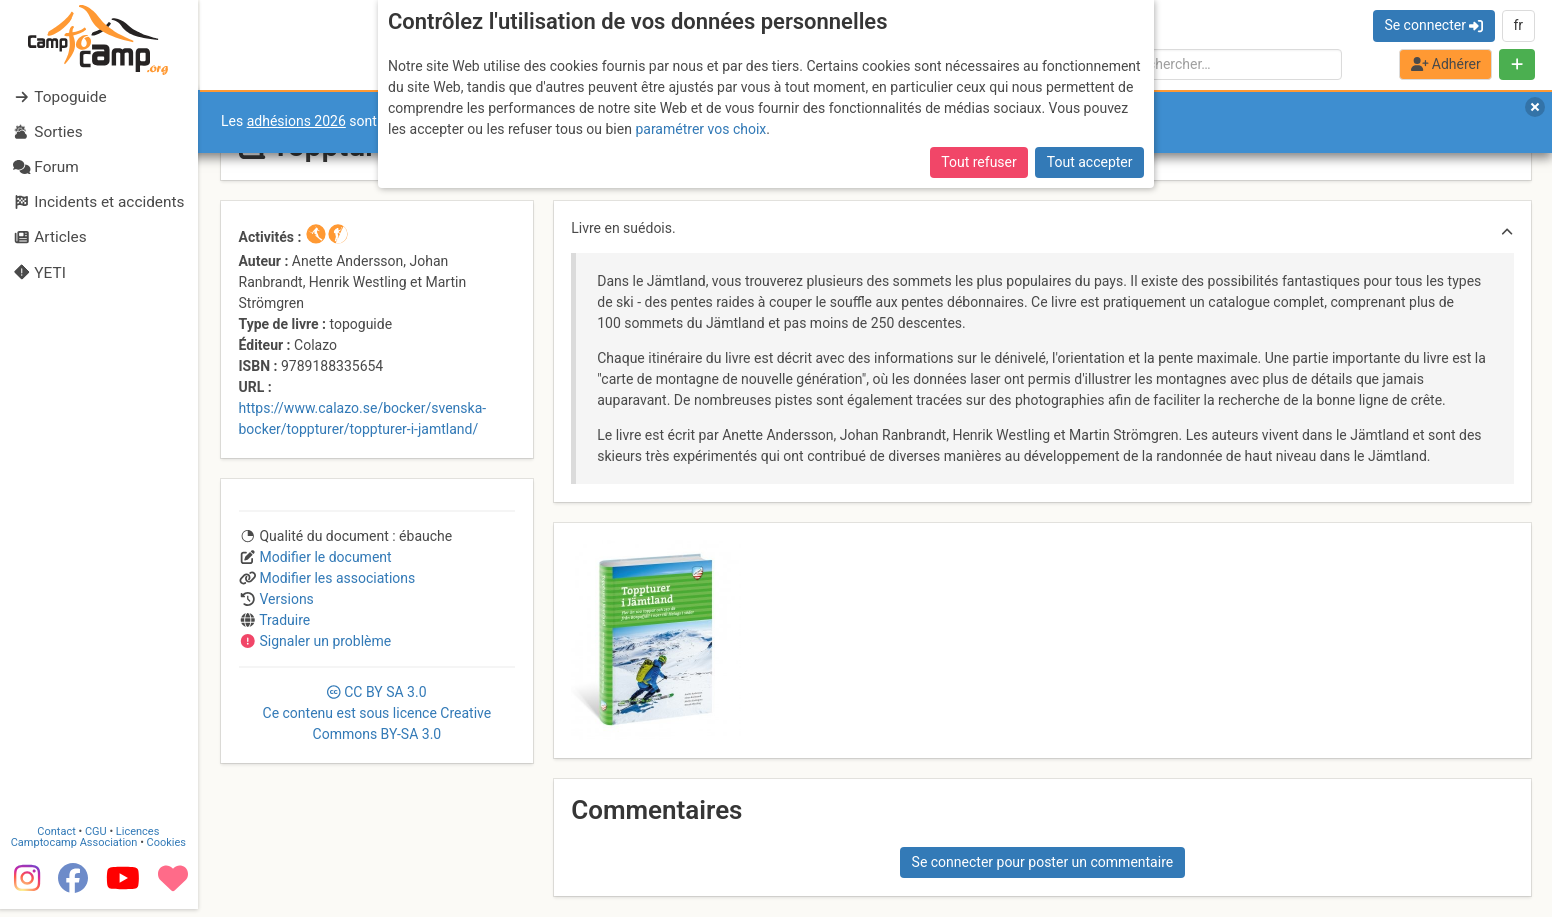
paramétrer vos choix (700, 129)
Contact (58, 839)
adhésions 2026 (296, 121)
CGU (98, 839)
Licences (139, 839)
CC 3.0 (377, 713)
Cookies (167, 850)
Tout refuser (978, 162)
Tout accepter (1090, 162)
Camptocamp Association (75, 850)
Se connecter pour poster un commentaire (1043, 862)
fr (1518, 25)
